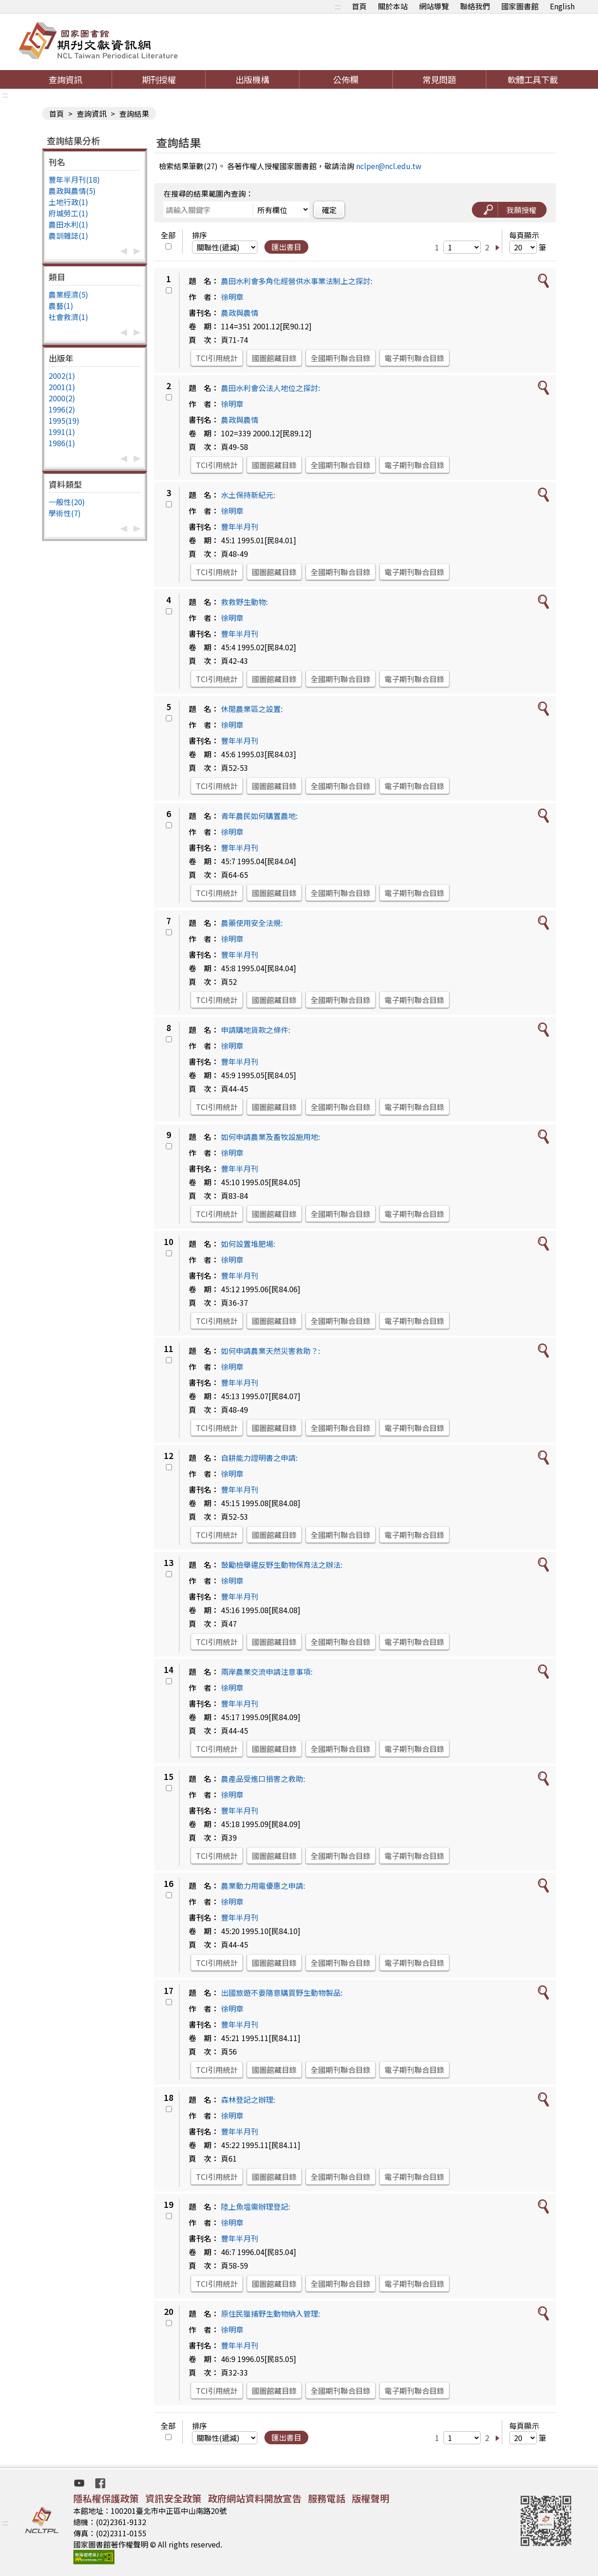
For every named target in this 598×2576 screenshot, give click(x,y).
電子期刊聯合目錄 (414, 357)
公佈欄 (345, 79)
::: (338, 6)
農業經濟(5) (68, 294)
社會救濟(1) (68, 316)
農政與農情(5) (72, 190)
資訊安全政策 (173, 2498)
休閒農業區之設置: (252, 708)
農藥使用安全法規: (252, 922)
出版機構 (252, 79)
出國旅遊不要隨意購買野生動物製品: (281, 1992)
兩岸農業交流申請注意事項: (267, 1671)
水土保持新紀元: (248, 494)
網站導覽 (434, 6)
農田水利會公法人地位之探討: (270, 387)
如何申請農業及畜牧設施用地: (270, 1136)
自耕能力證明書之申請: (259, 1457)
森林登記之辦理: (248, 2099)
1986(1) (62, 442)
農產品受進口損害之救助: (263, 1778)
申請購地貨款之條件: (255, 1029)
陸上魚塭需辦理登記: (255, 2206)
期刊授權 (159, 79)
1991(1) (62, 431)
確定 (329, 209)
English (562, 6)
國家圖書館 (520, 6)
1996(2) (62, 409)
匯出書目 (286, 246)
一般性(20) (67, 501)
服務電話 (326, 2498)
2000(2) (62, 398)
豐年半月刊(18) (74, 179)
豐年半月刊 (239, 526)
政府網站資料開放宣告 (254, 2498)
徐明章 (232, 296)
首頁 (359, 6)
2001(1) (62, 386)
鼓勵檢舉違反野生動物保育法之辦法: (281, 1564)
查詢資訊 (65, 79)
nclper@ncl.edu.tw (388, 165)
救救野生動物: (244, 601)
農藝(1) (61, 305)
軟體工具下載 (532, 79)
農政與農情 (239, 312)
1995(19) (64, 420)
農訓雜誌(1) (68, 235)
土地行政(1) (68, 201)
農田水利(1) (68, 224)
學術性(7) (65, 513)
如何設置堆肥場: (248, 1243)
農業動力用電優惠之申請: (263, 1885)
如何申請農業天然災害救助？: (270, 1350)
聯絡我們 (475, 6)
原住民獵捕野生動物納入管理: (270, 2313)
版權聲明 (370, 2498)
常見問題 (439, 79)
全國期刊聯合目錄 (340, 357)
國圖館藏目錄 (274, 357)
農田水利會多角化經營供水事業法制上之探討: (296, 280)
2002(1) (62, 375)
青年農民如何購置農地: (259, 815)
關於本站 (393, 6)
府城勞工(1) (68, 213)
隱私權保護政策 (106, 2498)
